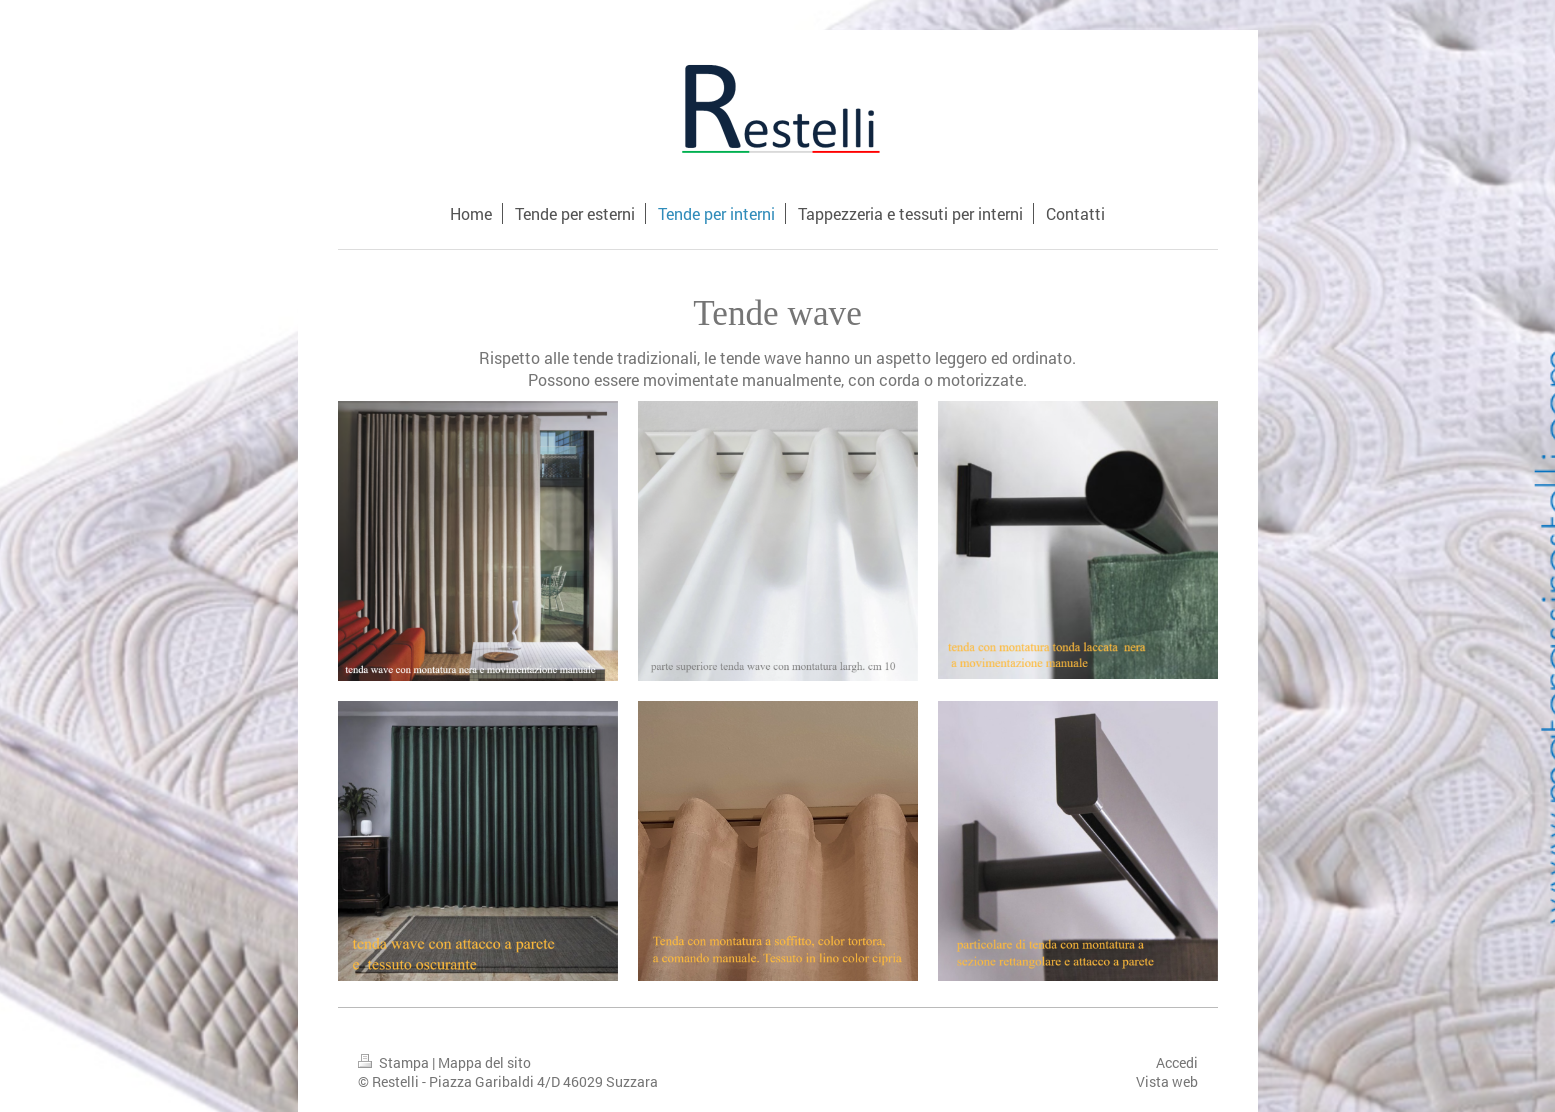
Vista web (1167, 1081)
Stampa (395, 1062)
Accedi (1177, 1062)
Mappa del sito (484, 1062)
